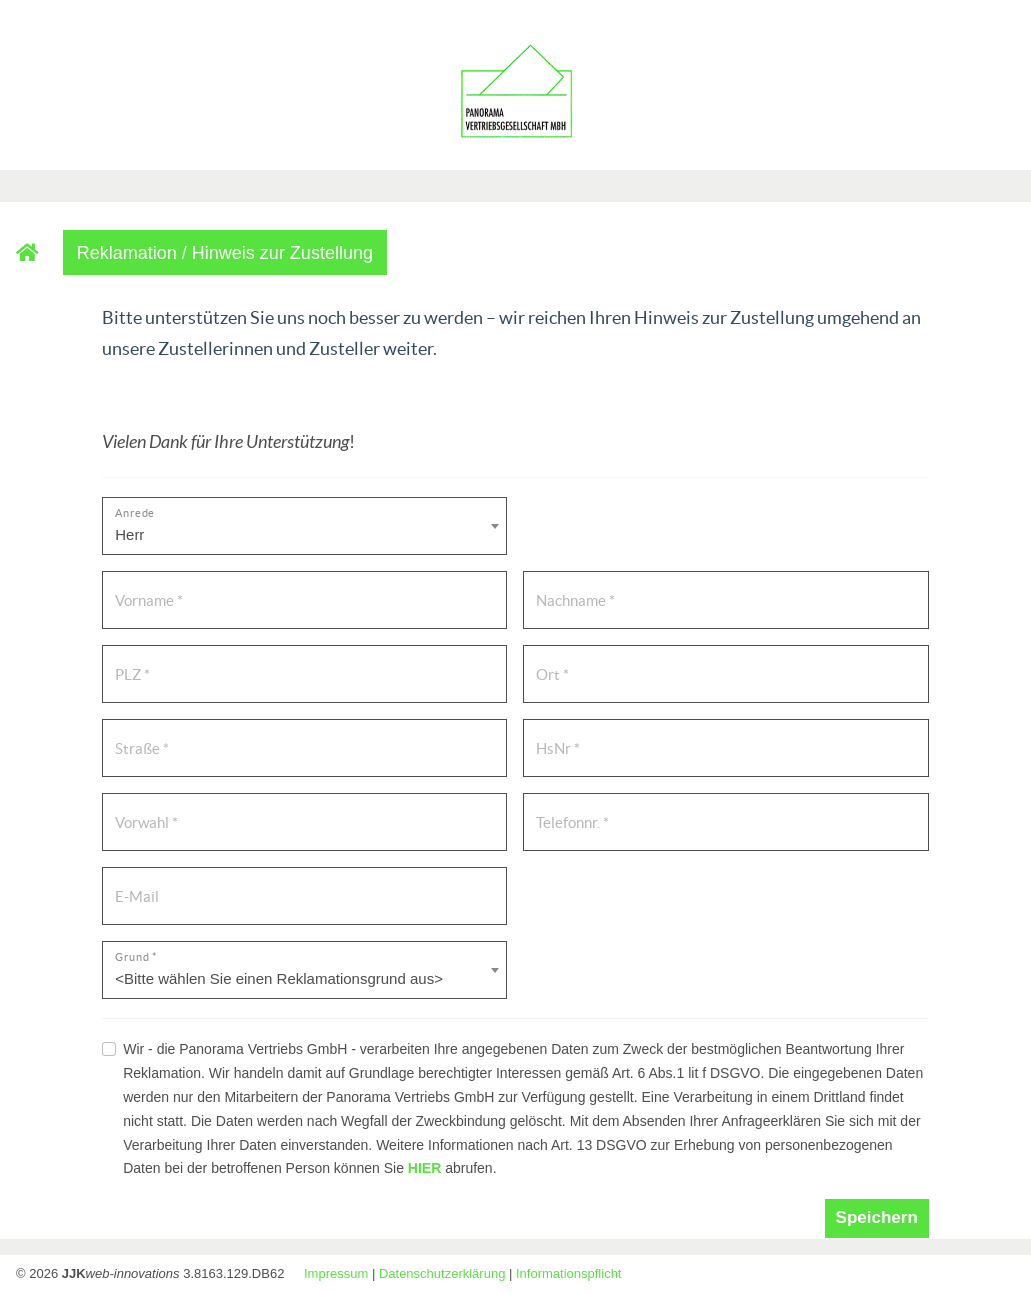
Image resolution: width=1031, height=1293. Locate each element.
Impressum (336, 1273)
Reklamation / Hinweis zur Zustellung (225, 253)
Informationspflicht (569, 1273)
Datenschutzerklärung (442, 1273)
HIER (424, 1168)
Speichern (877, 1217)
